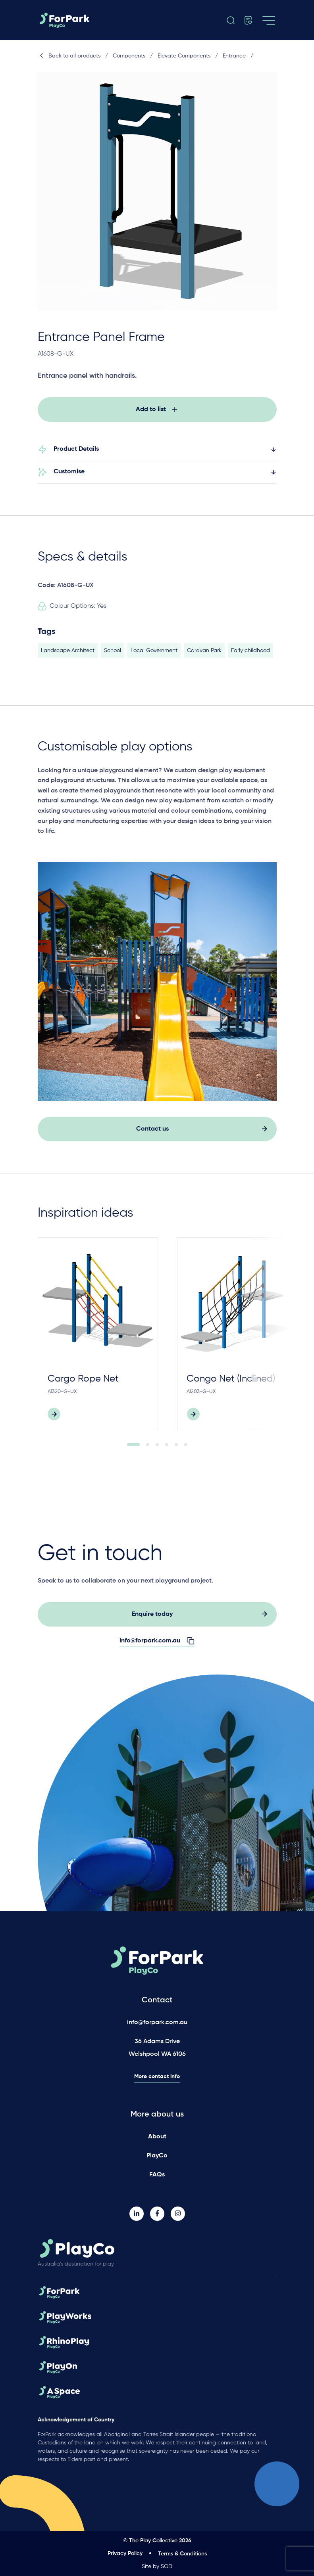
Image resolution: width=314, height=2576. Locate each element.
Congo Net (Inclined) (231, 1383)
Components (129, 56)
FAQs (157, 2175)
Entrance (234, 56)
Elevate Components (184, 56)
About (157, 2137)
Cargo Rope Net (83, 1383)
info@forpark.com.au (157, 2022)
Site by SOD (157, 2566)
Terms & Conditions (182, 2554)
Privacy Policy (125, 2553)
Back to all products (69, 56)
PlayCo (157, 2156)
